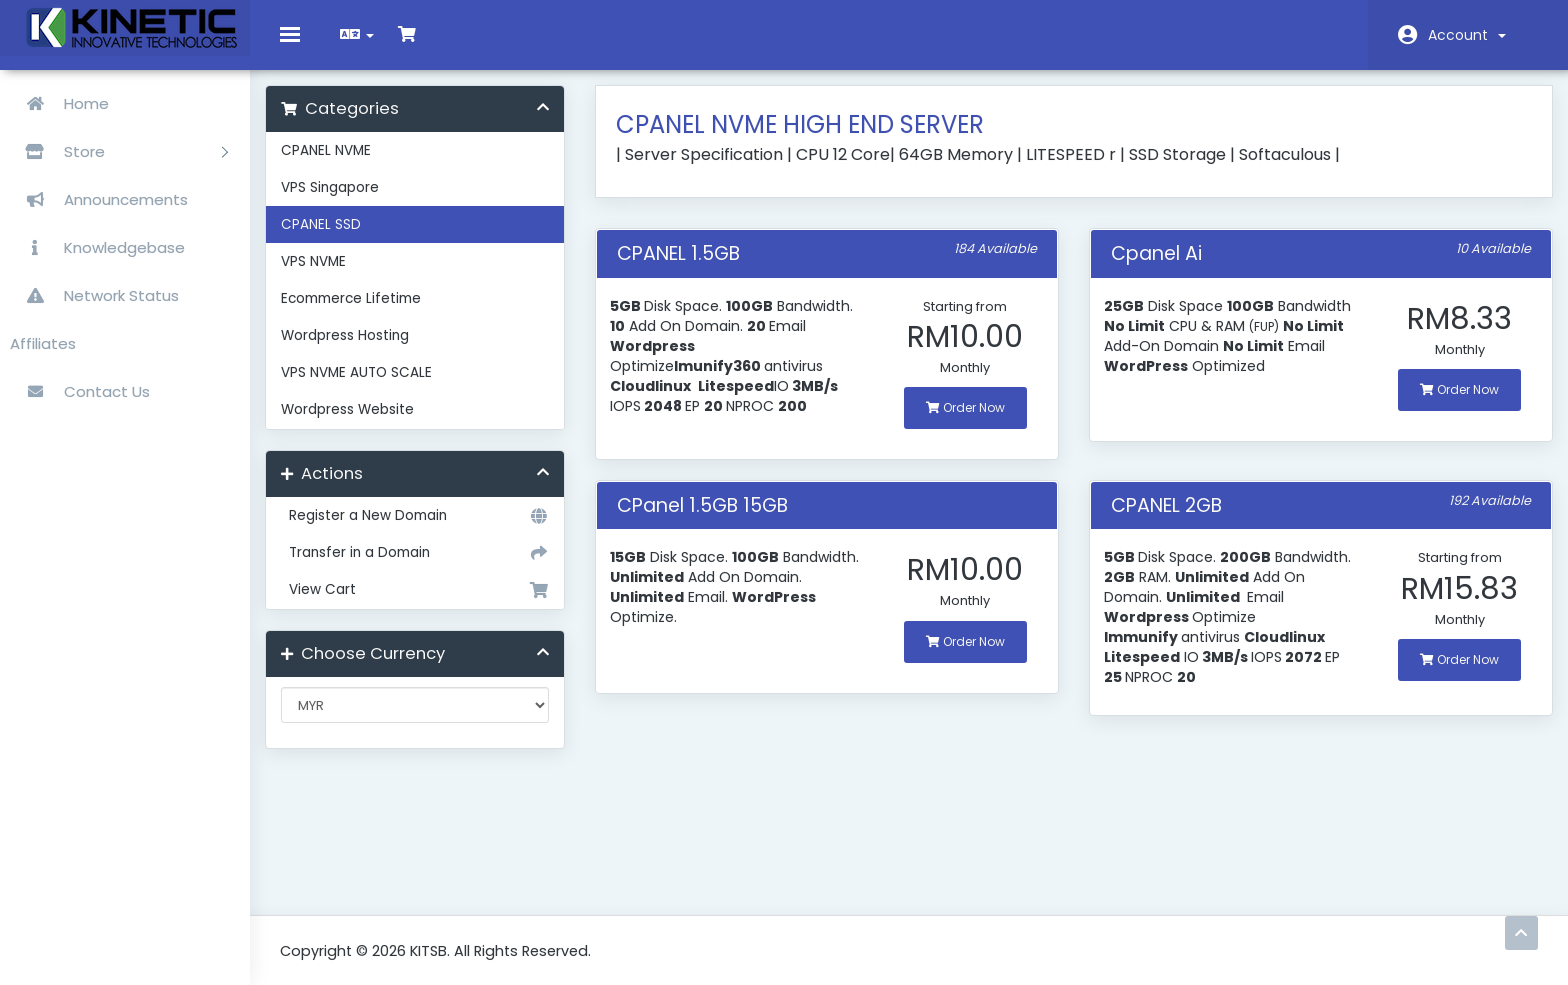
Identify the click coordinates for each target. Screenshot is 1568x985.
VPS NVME (328, 276)
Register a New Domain (426, 531)
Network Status (94, 295)
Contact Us (80, 391)
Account (1467, 35)
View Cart (426, 605)
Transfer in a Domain (426, 568)
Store (119, 151)
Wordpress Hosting (360, 350)
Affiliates (43, 343)
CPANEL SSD (336, 239)
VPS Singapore (345, 202)
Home (59, 103)
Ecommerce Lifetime (366, 313)
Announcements (99, 199)
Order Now (963, 422)
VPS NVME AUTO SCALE (371, 387)
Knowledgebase (97, 247)
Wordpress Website (362, 424)
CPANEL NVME (341, 165)
